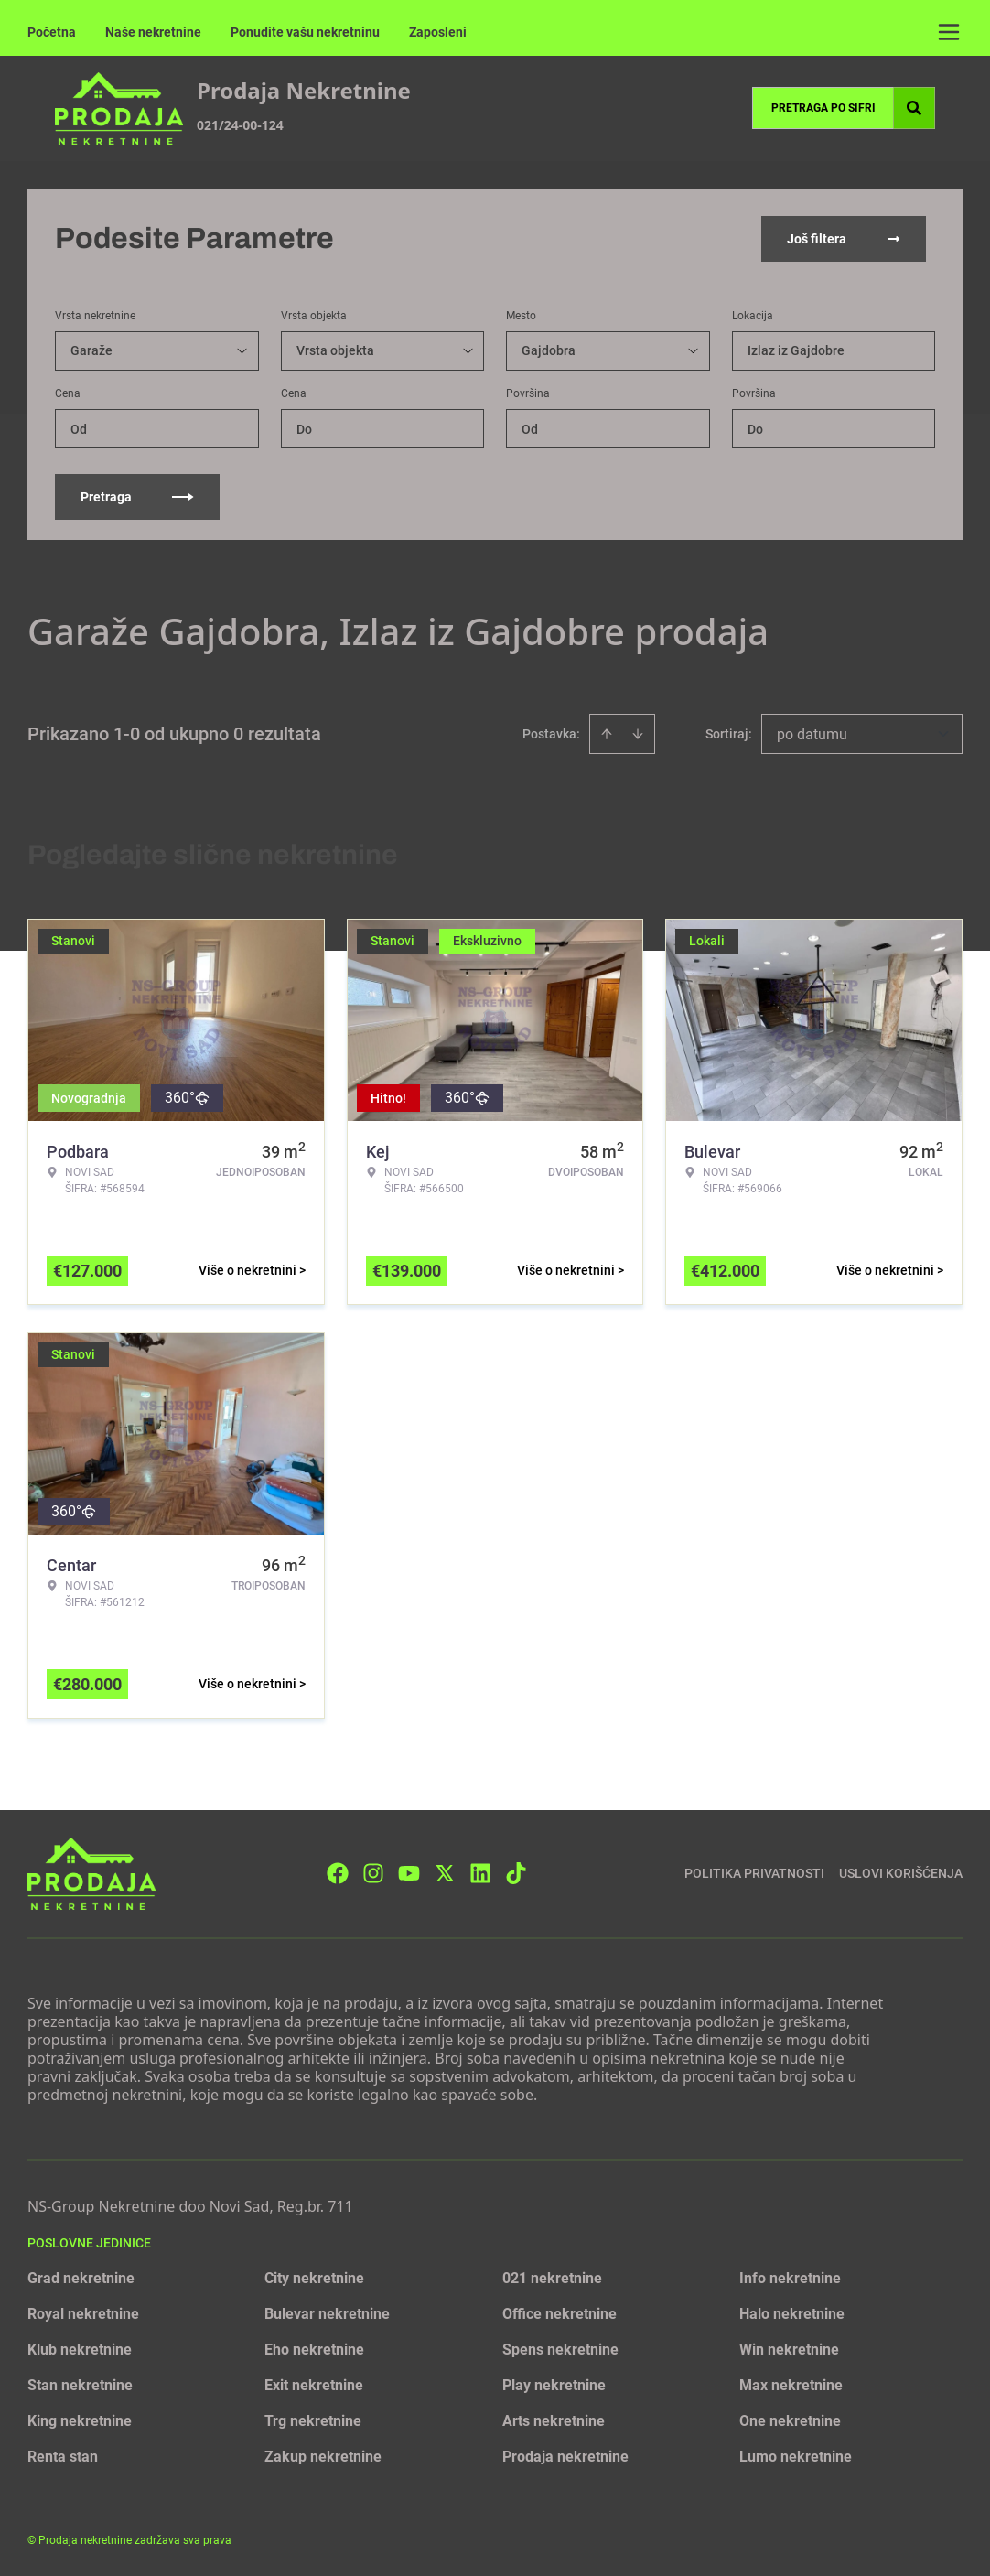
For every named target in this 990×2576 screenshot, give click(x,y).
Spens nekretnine (560, 2349)
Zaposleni (438, 32)
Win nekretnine (789, 2349)
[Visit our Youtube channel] (409, 1873)
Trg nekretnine (312, 2421)
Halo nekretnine (792, 2314)
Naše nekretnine (153, 32)
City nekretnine (314, 2278)
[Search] (914, 108)
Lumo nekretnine (795, 2456)
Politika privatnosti (754, 1873)
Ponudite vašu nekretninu (305, 32)
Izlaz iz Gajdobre (796, 350)
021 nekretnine (552, 2278)
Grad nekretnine (81, 2278)
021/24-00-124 (240, 125)
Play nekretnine (554, 2385)
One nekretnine (790, 2421)
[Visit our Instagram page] (373, 1873)
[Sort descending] (637, 733)
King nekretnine (79, 2421)
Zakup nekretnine (323, 2456)
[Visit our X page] (445, 1873)
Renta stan (62, 2456)
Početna (51, 32)
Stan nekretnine (80, 2385)
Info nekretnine (790, 2278)
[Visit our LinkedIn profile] (480, 1873)
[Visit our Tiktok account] (516, 1873)
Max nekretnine (791, 2385)
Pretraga (137, 497)
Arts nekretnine (553, 2421)
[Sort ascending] (606, 733)
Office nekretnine (559, 2314)
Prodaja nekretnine (565, 2456)
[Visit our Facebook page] (338, 1873)
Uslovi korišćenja (901, 1873)
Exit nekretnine (313, 2385)
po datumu (812, 734)
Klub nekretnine (79, 2349)
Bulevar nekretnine (327, 2314)
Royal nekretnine (83, 2314)
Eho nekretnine (314, 2349)
